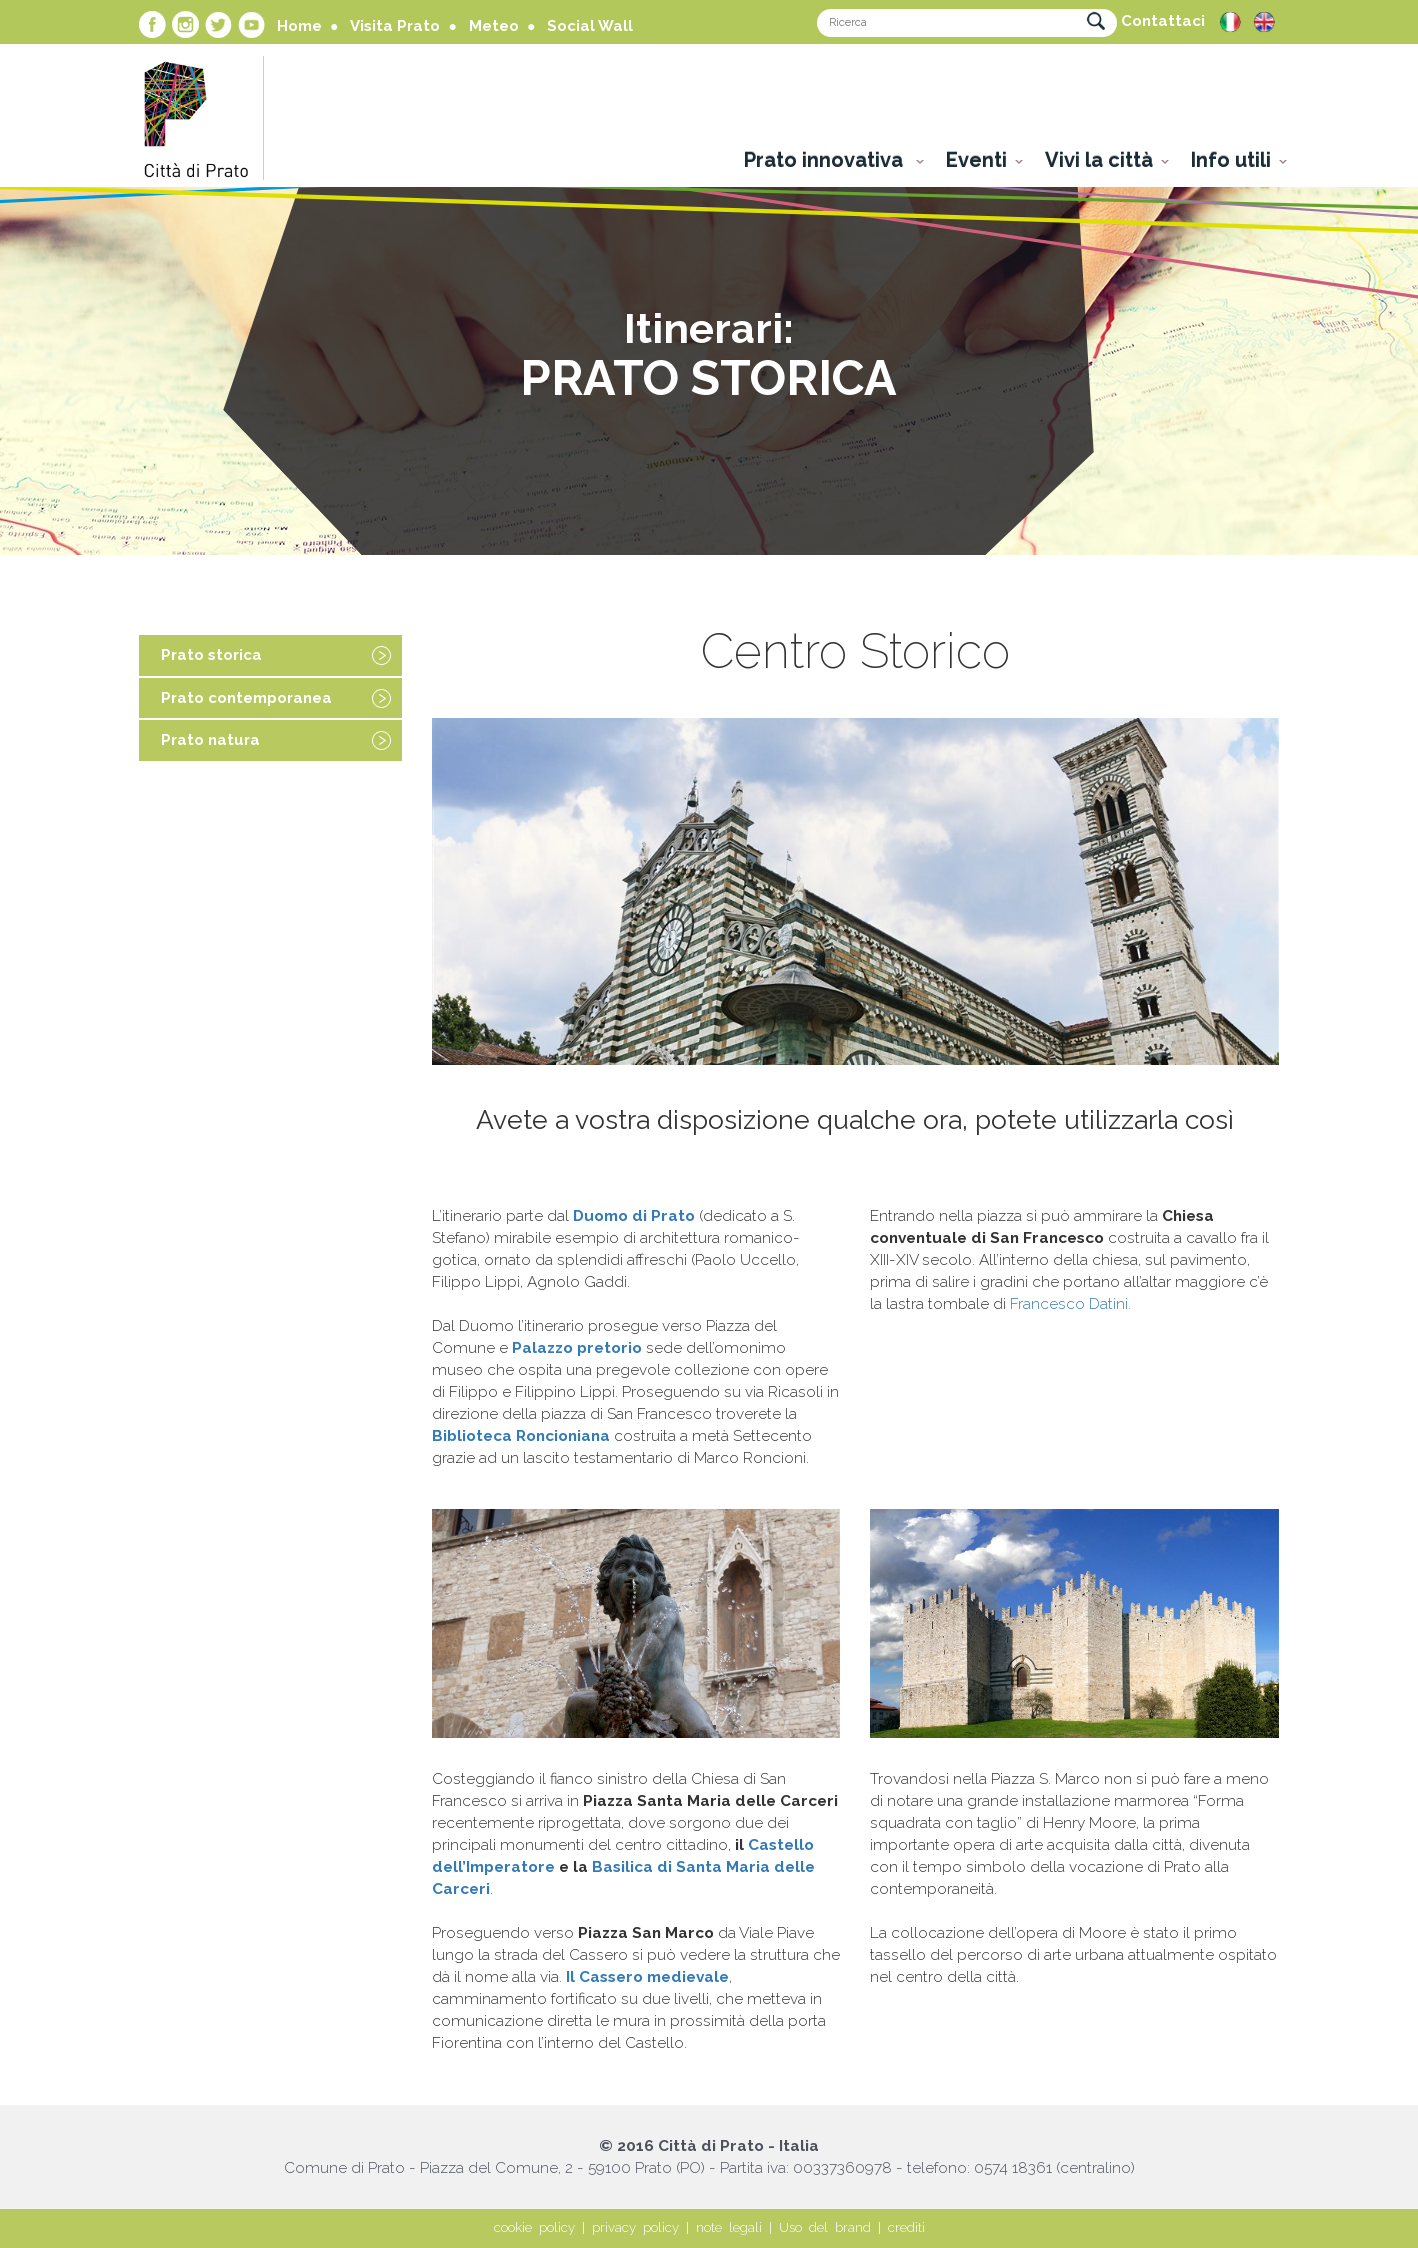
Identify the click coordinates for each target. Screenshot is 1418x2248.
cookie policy (534, 2227)
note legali (729, 2227)
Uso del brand (825, 2227)
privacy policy (635, 2227)
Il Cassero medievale (647, 1977)
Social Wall (590, 26)
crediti (906, 2227)
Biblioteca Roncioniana (521, 1436)
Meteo (494, 26)
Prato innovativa (826, 160)
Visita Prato (395, 26)
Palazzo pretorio (577, 1348)
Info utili (1231, 160)
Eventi (976, 160)
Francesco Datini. (1070, 1304)
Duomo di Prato (634, 1216)
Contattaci (1163, 21)
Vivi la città (1099, 160)
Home (299, 26)
